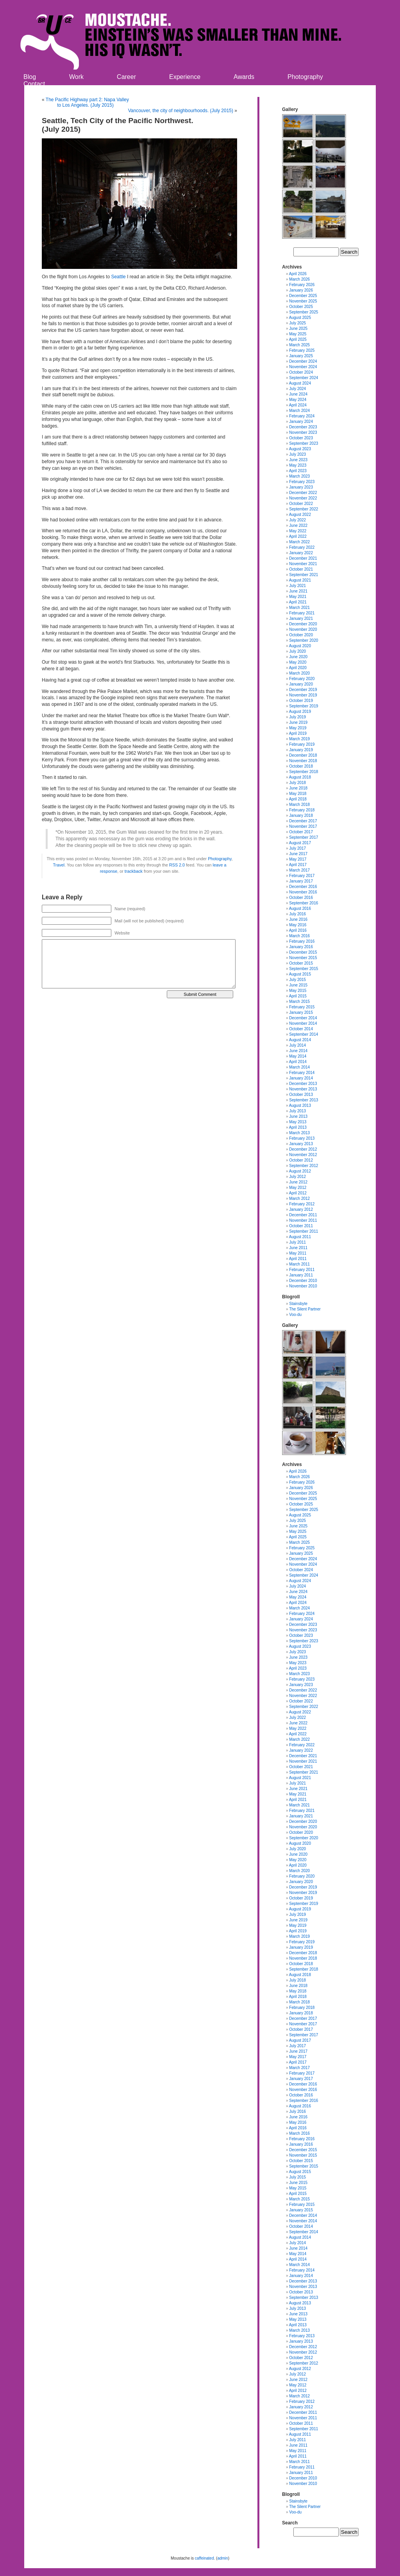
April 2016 (298, 930)
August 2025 (300, 317)
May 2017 (297, 859)
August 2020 (300, 646)
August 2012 (300, 1171)
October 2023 (301, 438)
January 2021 (301, 618)
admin (222, 2558)
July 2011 (297, 1242)
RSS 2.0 (177, 865)
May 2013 (297, 1122)
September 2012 (303, 1166)
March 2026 (299, 279)
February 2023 (301, 482)
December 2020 (303, 624)
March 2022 (299, 542)
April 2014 (298, 1062)
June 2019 (298, 722)
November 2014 (303, 1023)
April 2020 (298, 668)
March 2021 (299, 607)
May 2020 (297, 662)
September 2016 (303, 903)
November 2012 (303, 1155)
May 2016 (297, 925)
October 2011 (301, 1226)
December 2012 (303, 1149)
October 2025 (301, 306)
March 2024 (299, 410)
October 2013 (301, 1094)
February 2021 (301, 613)
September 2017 (303, 837)
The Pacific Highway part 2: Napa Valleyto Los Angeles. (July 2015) (87, 102)
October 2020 (301, 635)
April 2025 (298, 339)
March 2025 (299, 345)
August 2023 (300, 449)
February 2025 (301, 350)
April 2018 (298, 799)
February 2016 (301, 941)
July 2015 (297, 979)
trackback (134, 871)
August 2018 (300, 777)
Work (76, 76)
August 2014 (300, 1040)
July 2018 (297, 782)
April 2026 (298, 274)
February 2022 (301, 547)
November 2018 (303, 761)
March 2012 (299, 1198)
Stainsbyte (298, 1303)
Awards (244, 76)
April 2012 (298, 1193)
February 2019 (301, 744)
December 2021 (303, 558)
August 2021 (300, 580)
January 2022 (301, 553)
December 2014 (303, 1018)
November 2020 (303, 629)
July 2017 (297, 848)
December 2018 (303, 755)
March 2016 (299, 936)
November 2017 (303, 826)
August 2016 (300, 908)
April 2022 (298, 536)
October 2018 (301, 766)
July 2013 (297, 1111)
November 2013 (303, 1089)
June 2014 (298, 1051)
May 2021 (297, 596)
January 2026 (301, 290)
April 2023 (298, 471)
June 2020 (298, 657)
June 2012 (298, 1182)
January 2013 (301, 1144)
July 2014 (297, 1045)
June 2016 (298, 919)
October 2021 (301, 569)
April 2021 (298, 602)
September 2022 (303, 509)
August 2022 (300, 514)
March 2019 (299, 739)
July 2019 (297, 717)
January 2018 (301, 815)
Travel (59, 865)
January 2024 (301, 421)
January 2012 (301, 1209)
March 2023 (299, 476)
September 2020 (303, 640)
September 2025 (303, 312)
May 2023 (297, 465)
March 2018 (299, 804)
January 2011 (301, 1275)
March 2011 (299, 1264)
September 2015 (303, 969)
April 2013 (298, 1127)
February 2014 (301, 1072)
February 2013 (301, 1138)
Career (126, 76)
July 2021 (297, 586)
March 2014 (299, 1067)
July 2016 (297, 914)
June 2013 (298, 1116)
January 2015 (301, 1012)
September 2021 (303, 575)
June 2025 (298, 328)
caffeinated (204, 2558)
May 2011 (297, 1253)
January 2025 (301, 356)
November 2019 (303, 695)
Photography (305, 76)
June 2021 (298, 591)
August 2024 (300, 383)
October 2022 (301, 503)
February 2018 (301, 810)
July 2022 (297, 520)
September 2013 (303, 1100)
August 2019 (300, 711)
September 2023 (303, 443)
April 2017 (298, 865)
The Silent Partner (305, 1309)
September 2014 (303, 1034)
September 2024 (303, 378)
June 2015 (298, 985)
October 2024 (301, 372)
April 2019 (298, 733)
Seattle (118, 276)
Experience (184, 76)
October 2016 (301, 897)
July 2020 (297, 651)
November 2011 (303, 1220)
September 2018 (303, 772)
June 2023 (298, 460)
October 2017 (301, 832)
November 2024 (303, 367)
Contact (34, 84)
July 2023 (297, 454)
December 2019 (303, 689)
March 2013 (299, 1133)
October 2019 (301, 700)
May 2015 (297, 990)
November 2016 (303, 892)
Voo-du (295, 1314)
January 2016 (301, 947)
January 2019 (301, 750)
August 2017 (300, 843)
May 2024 (297, 399)
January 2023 (301, 487)
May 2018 (297, 793)
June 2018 (298, 788)
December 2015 (303, 952)
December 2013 (303, 1083)
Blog (29, 76)
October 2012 (301, 1160)
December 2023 (303, 427)
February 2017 (301, 876)
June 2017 (298, 854)
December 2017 (303, 821)
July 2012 (297, 1176)
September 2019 (303, 706)
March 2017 (299, 870)
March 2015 (299, 1001)
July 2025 (297, 323)
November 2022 (303, 498)
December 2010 (303, 1280)
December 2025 (303, 296)
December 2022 (303, 492)
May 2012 (297, 1187)
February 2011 (301, 1269)
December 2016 (303, 886)
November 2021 (303, 564)
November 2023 (303, 432)
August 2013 (300, 1105)
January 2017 (301, 881)
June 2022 (298, 525)
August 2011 (300, 1237)
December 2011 (303, 1215)
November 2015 (303, 958)
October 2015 (301, 963)
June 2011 (298, 1248)
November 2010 (303, 1286)
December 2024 (303, 361)
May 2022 (297, 531)
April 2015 (298, 996)
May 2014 (297, 1056)
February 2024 (301, 416)
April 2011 (298, 1259)
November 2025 (303, 301)
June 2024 (298, 394)
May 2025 (297, 334)
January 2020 (301, 684)
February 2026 (301, 285)
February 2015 (301, 1007)
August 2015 (300, 974)
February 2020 (301, 679)
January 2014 (301, 1078)
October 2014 (301, 1029)
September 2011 (303, 1231)
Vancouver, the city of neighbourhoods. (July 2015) (180, 110)
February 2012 (301, 1204)
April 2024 (298, 405)
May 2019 (297, 728)
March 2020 (299, 673)
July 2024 (297, 389)
